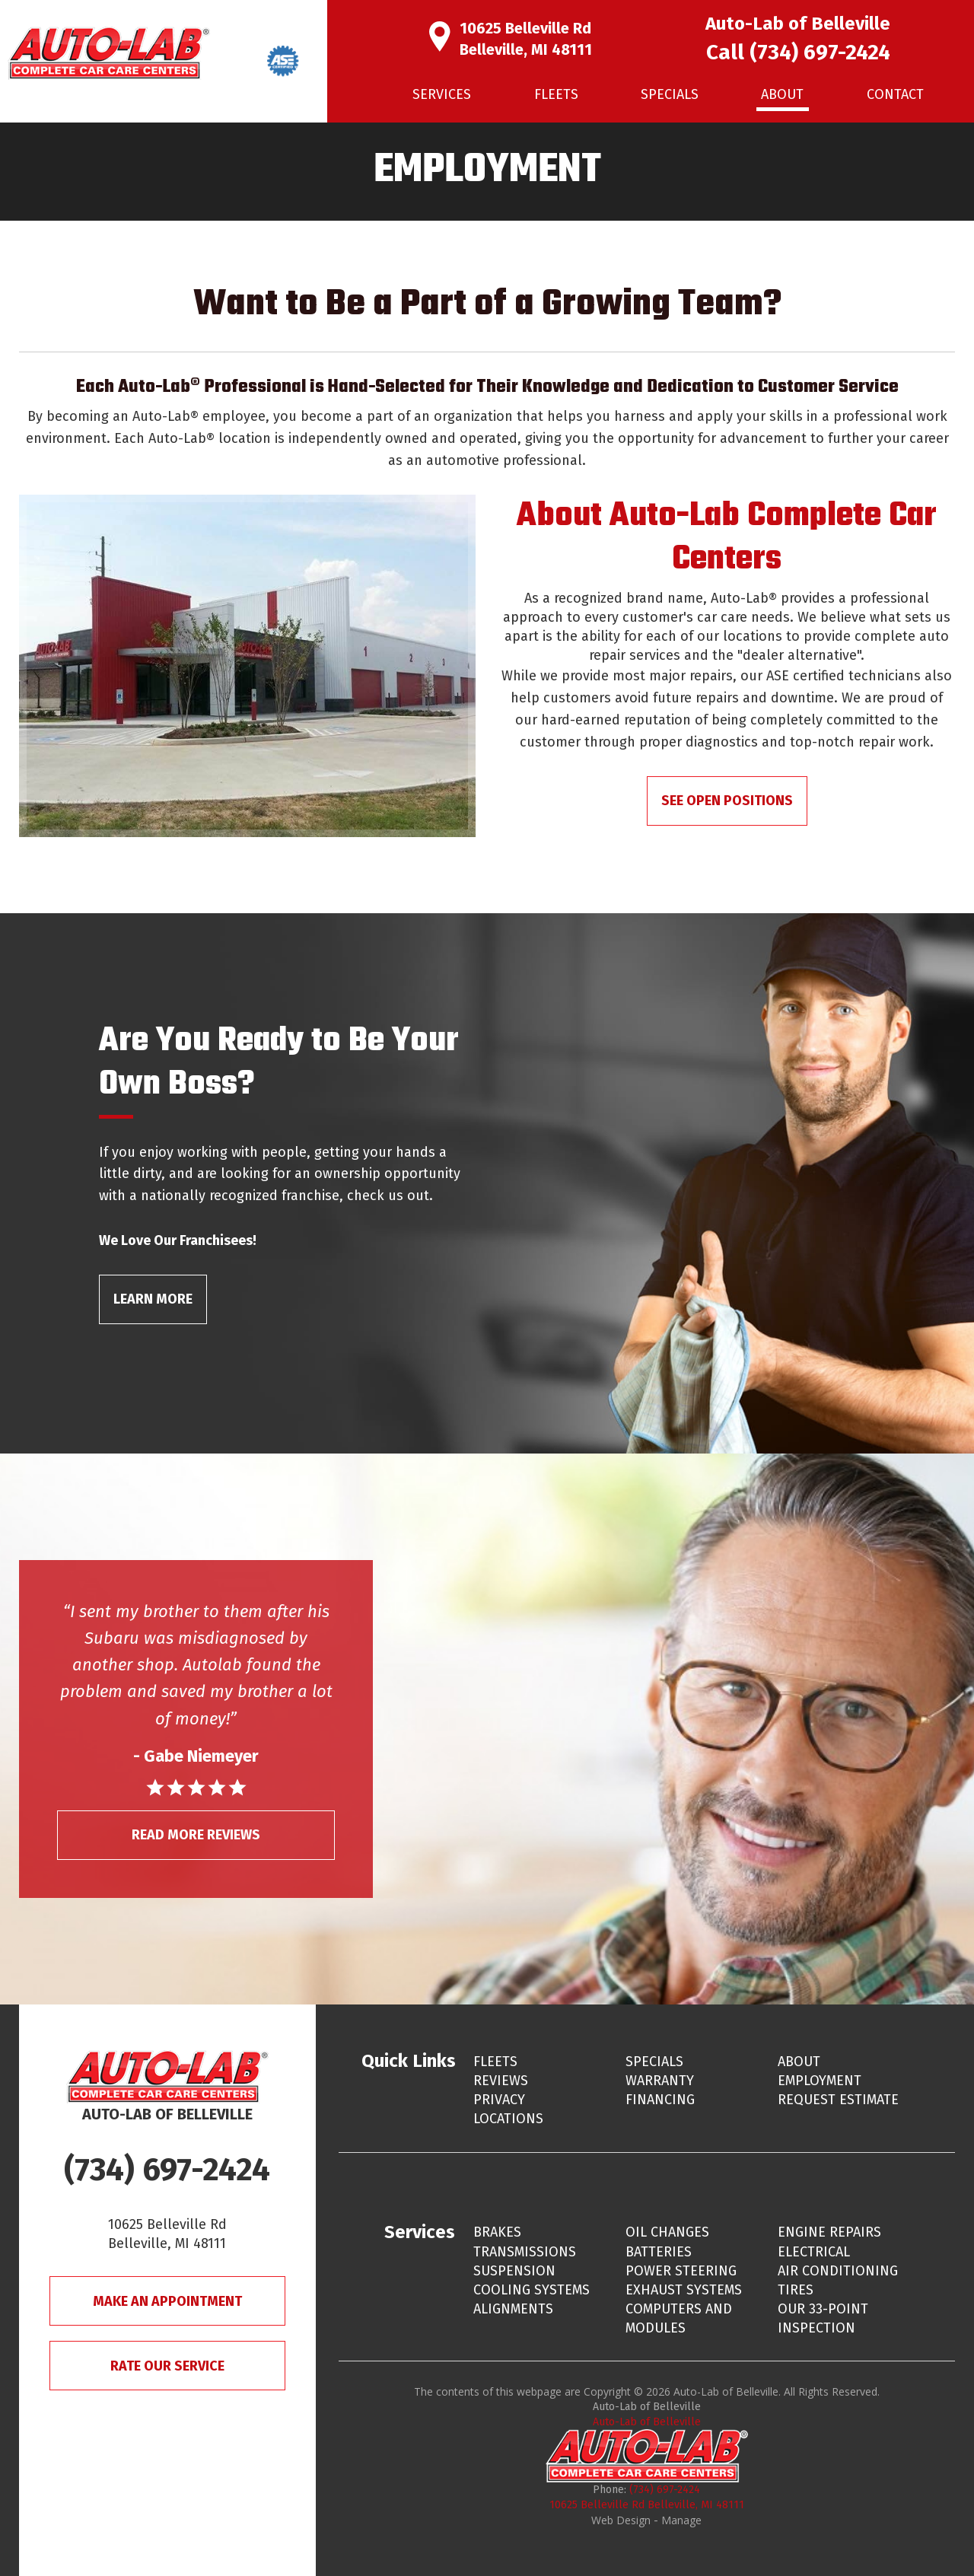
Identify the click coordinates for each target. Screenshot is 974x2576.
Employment (819, 2080)
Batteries (658, 2251)
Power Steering (681, 2270)
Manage (681, 2520)
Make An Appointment (167, 2301)
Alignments (513, 2309)
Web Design (621, 2520)
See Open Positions (727, 800)
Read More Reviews (196, 1834)
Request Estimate (838, 2099)
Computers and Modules (678, 2318)
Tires (795, 2289)
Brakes (497, 2232)
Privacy (499, 2099)
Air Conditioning (838, 2270)
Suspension (514, 2270)
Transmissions (524, 2251)
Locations (508, 2118)
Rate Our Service (167, 2366)
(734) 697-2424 (820, 52)
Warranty (659, 2080)
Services (441, 94)
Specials (670, 94)
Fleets (556, 94)
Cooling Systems (531, 2289)
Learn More (153, 1299)
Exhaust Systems (683, 2289)
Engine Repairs (829, 2232)
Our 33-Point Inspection (823, 2318)
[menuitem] (441, 94)
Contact (895, 94)
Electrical (814, 2251)
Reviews (500, 2080)
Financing (660, 2099)
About (782, 94)
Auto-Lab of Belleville (647, 2421)
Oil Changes (667, 2232)
